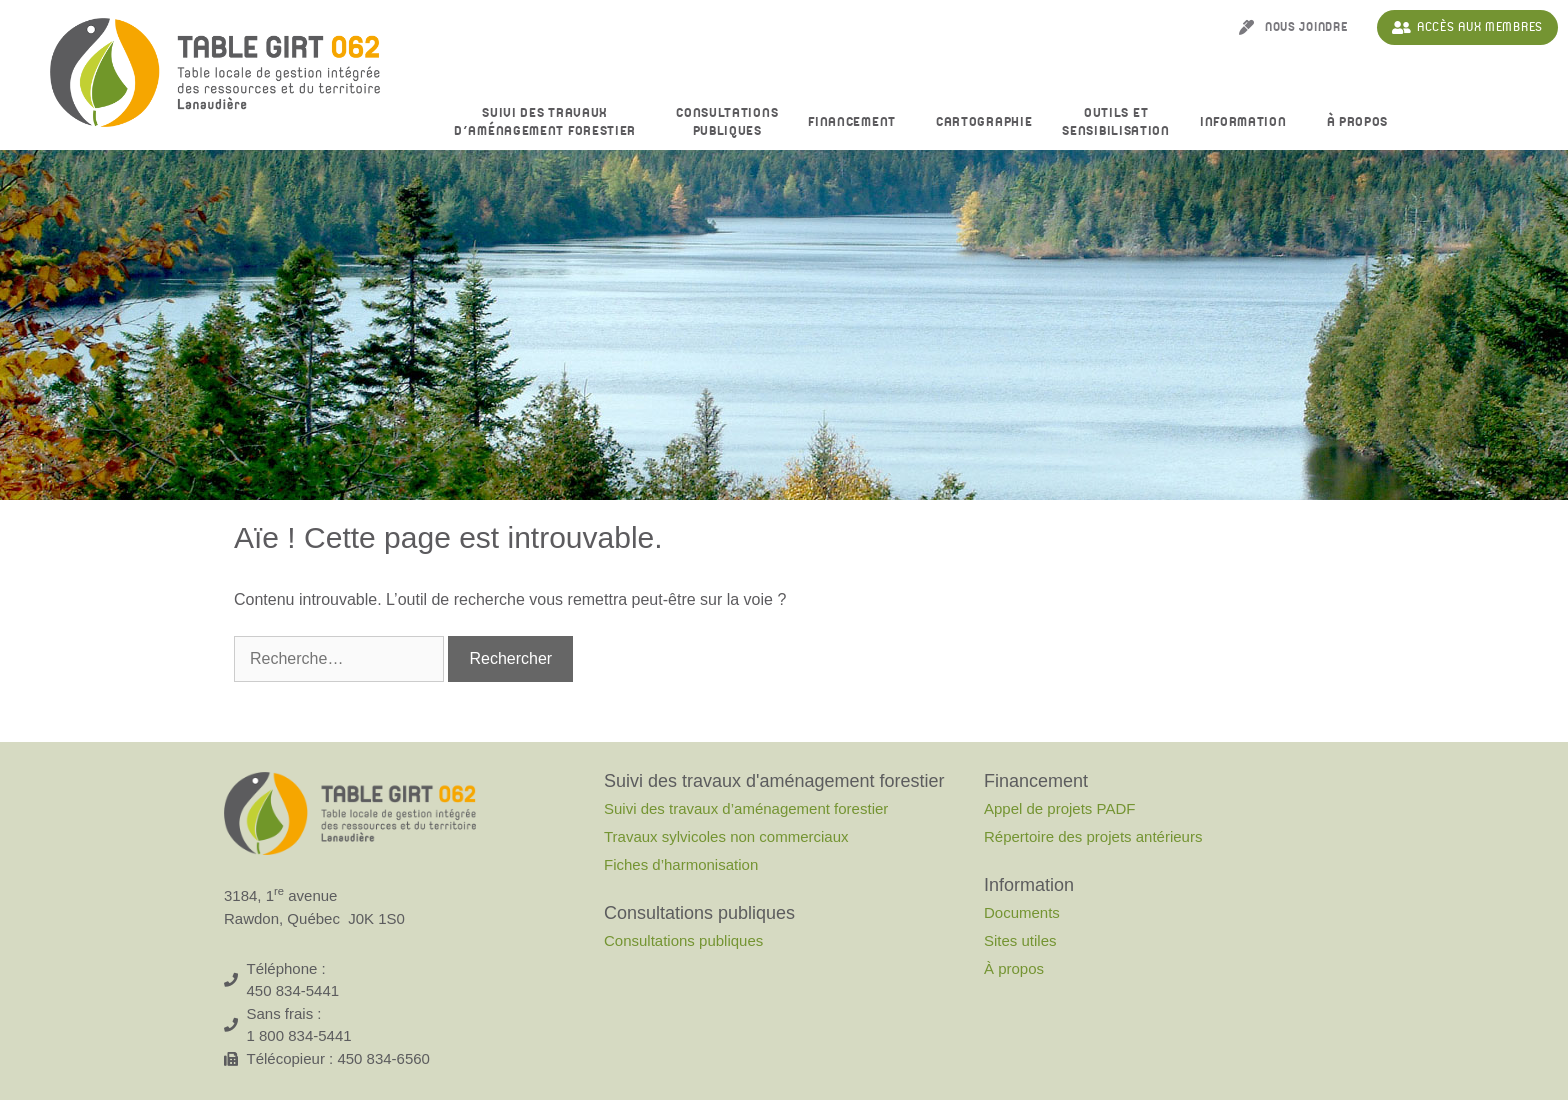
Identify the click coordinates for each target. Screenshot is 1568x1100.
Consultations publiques (683, 940)
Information (1248, 123)
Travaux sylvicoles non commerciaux (726, 836)
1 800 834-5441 (299, 1035)
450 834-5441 (293, 990)
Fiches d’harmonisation (681, 864)
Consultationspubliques (727, 122)
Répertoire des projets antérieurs (1093, 836)
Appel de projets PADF (1059, 808)
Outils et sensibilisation (1116, 122)
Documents (1022, 912)
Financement (857, 123)
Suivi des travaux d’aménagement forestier (550, 122)
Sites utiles (1020, 940)
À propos (1363, 123)
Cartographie (984, 122)
